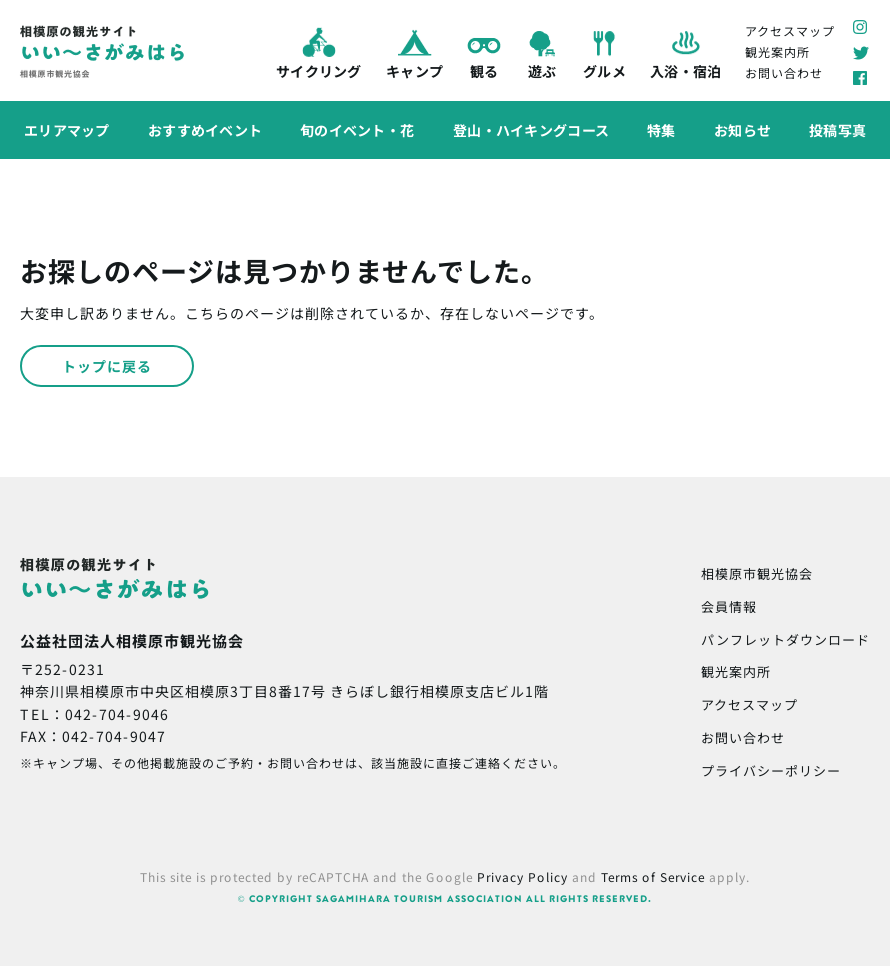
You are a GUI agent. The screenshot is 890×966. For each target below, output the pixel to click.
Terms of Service (653, 876)
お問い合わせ (784, 72)
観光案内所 (777, 51)
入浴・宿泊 (685, 52)
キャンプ (413, 52)
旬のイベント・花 (357, 130)
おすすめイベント (205, 129)
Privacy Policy (522, 876)
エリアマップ (67, 129)
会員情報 (729, 606)
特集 (661, 130)
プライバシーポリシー (771, 770)
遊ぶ (542, 52)
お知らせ (742, 130)
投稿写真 (837, 130)
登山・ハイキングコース (531, 130)
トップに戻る (107, 366)
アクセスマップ (790, 29)
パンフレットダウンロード (785, 639)
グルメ (604, 52)
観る (484, 52)
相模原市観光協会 (757, 573)
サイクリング (319, 51)
